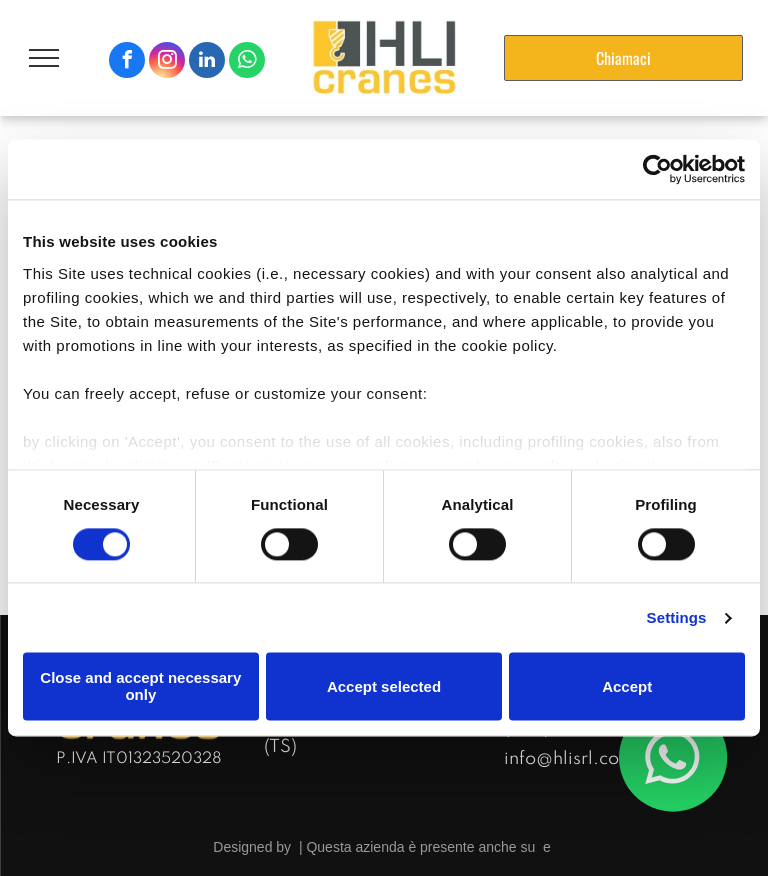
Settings (677, 617)
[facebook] (127, 62)
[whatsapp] (247, 62)
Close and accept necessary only (140, 687)
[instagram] (167, 62)
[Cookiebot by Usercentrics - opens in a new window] (657, 169)
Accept (627, 686)
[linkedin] (207, 62)
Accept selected (384, 686)
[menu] (44, 58)
